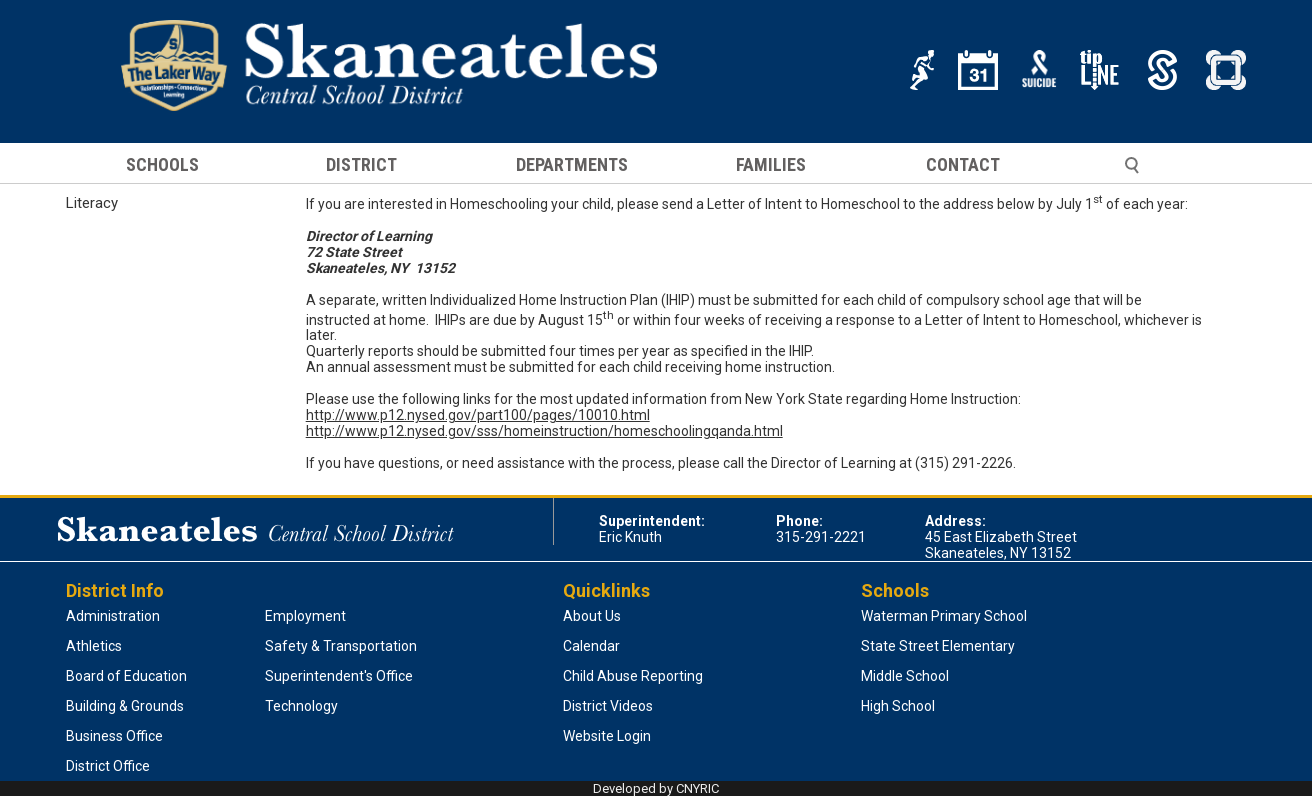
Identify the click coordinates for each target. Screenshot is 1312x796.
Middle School (905, 676)
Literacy (92, 203)
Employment (305, 616)
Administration (113, 616)
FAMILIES (771, 164)
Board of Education (126, 676)
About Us (592, 616)
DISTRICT (361, 164)
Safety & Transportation (341, 646)
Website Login (607, 736)
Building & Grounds (125, 706)
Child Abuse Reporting (633, 676)
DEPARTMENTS (572, 164)
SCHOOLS (162, 164)
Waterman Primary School (944, 616)
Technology (301, 706)
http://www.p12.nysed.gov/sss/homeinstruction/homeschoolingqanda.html (544, 431)
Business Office (114, 736)
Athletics (94, 646)
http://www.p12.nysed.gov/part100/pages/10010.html (478, 415)
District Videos (608, 706)
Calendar (591, 646)
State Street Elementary (938, 646)
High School (898, 706)
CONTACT (963, 164)
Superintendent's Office (339, 676)
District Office (108, 766)
